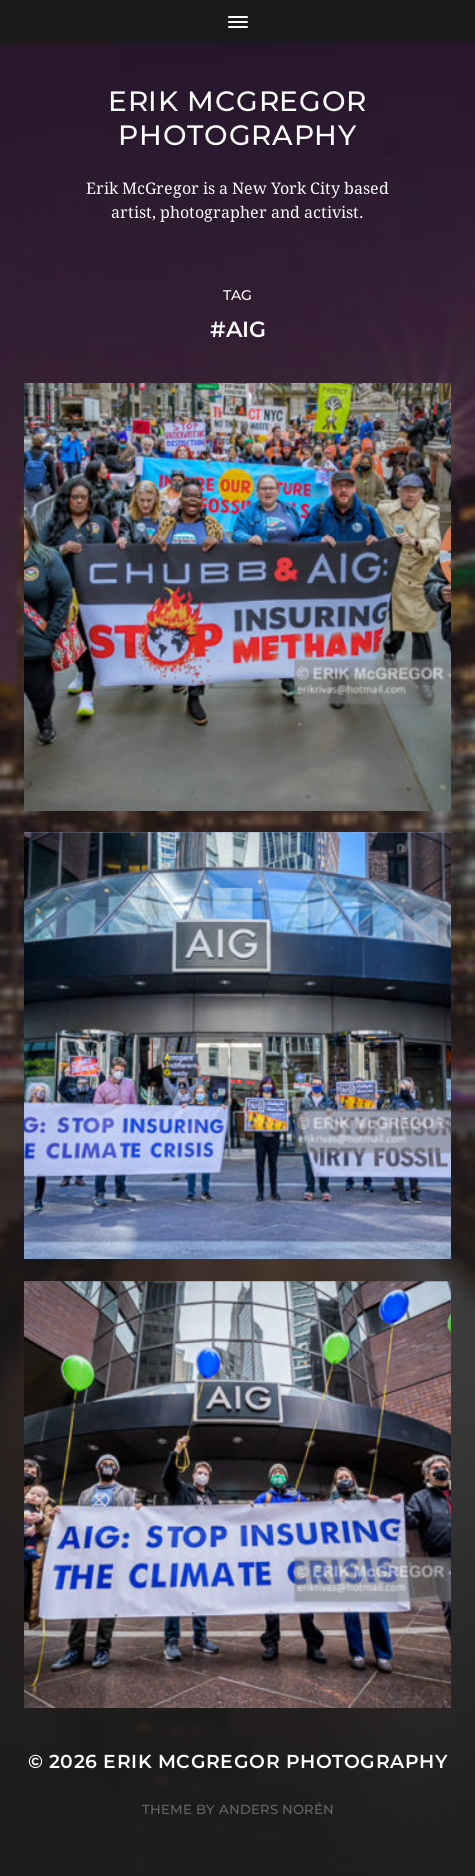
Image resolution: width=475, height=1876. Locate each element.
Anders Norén (276, 1809)
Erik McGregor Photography (237, 118)
